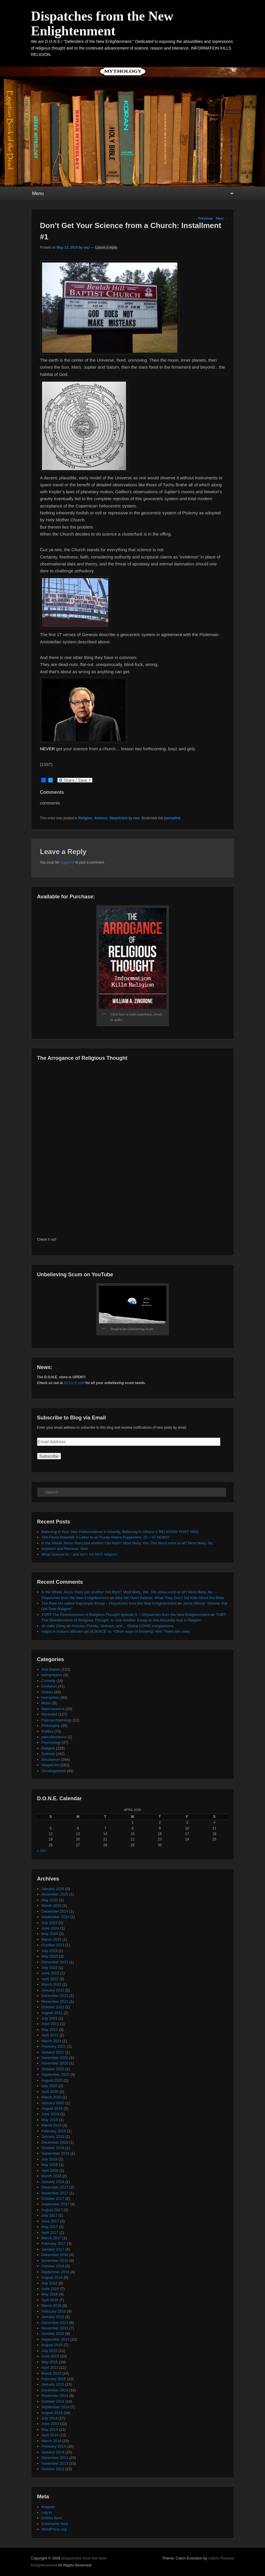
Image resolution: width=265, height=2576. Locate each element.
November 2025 (55, 1894)
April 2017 (50, 2232)
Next (222, 218)
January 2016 (53, 2317)
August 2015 (52, 2345)
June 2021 (50, 2024)
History (47, 1692)
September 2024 (55, 1917)
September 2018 (55, 2153)
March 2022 (52, 1984)
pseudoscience (54, 1737)
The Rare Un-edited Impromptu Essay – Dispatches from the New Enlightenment (109, 1603)
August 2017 (52, 2210)
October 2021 (53, 2007)
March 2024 (52, 1939)
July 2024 (50, 1922)
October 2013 (53, 2469)
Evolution (49, 1686)
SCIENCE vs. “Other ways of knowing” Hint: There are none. (140, 1631)
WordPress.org (54, 2529)
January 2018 (53, 2182)
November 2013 (55, 2463)
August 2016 (52, 2277)
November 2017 (55, 2193)
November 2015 (55, 2328)
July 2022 (50, 1967)
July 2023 (50, 1951)
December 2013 (55, 2457)
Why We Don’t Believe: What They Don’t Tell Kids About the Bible (169, 1598)
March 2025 (52, 1905)
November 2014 (55, 2395)
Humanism (51, 1697)
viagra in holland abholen (63, 1631)
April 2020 (50, 2091)
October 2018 (53, 2148)
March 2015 (52, 2373)
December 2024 (55, 1911)
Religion (85, 818)
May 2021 (50, 2029)
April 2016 (50, 2300)
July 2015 (50, 2351)
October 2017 (53, 2198)
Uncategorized (54, 1771)
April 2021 (50, 2035)
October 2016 (53, 2266)
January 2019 (53, 2136)
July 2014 (50, 2418)
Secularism (51, 1759)
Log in (47, 2512)
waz (87, 247)
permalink (172, 818)
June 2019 (50, 2114)
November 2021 (55, 2001)
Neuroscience (53, 1709)
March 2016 (52, 2305)
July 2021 (50, 2018)
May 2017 (50, 2226)
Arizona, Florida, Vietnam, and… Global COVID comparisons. (123, 1626)
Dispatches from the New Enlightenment (102, 23)
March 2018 (52, 2176)
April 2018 (50, 2170)
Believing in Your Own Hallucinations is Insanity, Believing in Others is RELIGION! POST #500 (120, 1532)
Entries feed (52, 2518)
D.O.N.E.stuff (74, 1383)
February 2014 (54, 2446)
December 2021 (55, 1996)
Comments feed (55, 2524)
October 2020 (53, 2069)
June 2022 (50, 1973)
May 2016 (50, 2294)
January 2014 (53, 2452)
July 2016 (50, 2283)
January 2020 (53, 2103)
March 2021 (52, 2041)
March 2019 (52, 2125)
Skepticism (118, 818)
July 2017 (50, 2215)
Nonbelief (49, 1714)
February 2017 (54, 2243)
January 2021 (53, 2052)
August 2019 (52, 2108)
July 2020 (50, 2086)
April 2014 (50, 2435)
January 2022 (53, 1990)
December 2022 (55, 1962)
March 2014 (52, 2441)
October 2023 (53, 1945)
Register (48, 2507)
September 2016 (55, 2272)
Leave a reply (106, 247)
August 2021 (52, 2013)
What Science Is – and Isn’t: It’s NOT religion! (79, 1554)
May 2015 (50, 2362)
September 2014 (55, 2407)
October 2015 (53, 2333)
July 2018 (50, 2159)
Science (100, 818)
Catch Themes (221, 2558)
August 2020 (52, 2080)
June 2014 (50, 2424)
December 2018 (55, 2142)
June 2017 (50, 2221)
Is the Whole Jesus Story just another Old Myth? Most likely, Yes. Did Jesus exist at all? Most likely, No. (128, 1543)
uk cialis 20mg (53, 1626)
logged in (67, 862)
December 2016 (55, 2255)
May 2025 (50, 1900)
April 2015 (50, 2367)
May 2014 (50, 2429)
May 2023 (50, 1956)
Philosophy (51, 1725)
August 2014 (52, 2413)
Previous (202, 218)
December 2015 (55, 2322)
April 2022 (50, 1979)
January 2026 (53, 1889)
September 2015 (55, 2339)
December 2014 (55, 2390)
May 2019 (50, 2120)
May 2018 (50, 2164)
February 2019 (54, 2131)
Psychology (51, 1742)
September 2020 (55, 2074)
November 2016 (55, 2260)
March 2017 (52, 2238)
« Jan (41, 1851)
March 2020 (52, 2097)
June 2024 (50, 1928)
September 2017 (55, 2204)
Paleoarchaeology (57, 1720)
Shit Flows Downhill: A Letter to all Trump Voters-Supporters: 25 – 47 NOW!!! (106, 1537)
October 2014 (53, 2401)
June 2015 (50, 2356)
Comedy (48, 1681)
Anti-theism (51, 1669)
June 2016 (50, 2288)
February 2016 (54, 2311)
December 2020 (55, 2058)
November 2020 (55, 2063)
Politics (47, 1731)
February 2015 (54, 2379)
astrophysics (52, 1675)
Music (46, 1703)
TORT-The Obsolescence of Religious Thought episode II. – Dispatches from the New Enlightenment (126, 1614)
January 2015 (53, 2384)
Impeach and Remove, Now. (65, 1548)
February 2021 (54, 2046)
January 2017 (53, 2249)
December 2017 (55, 2187)
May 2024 (50, 1933)
